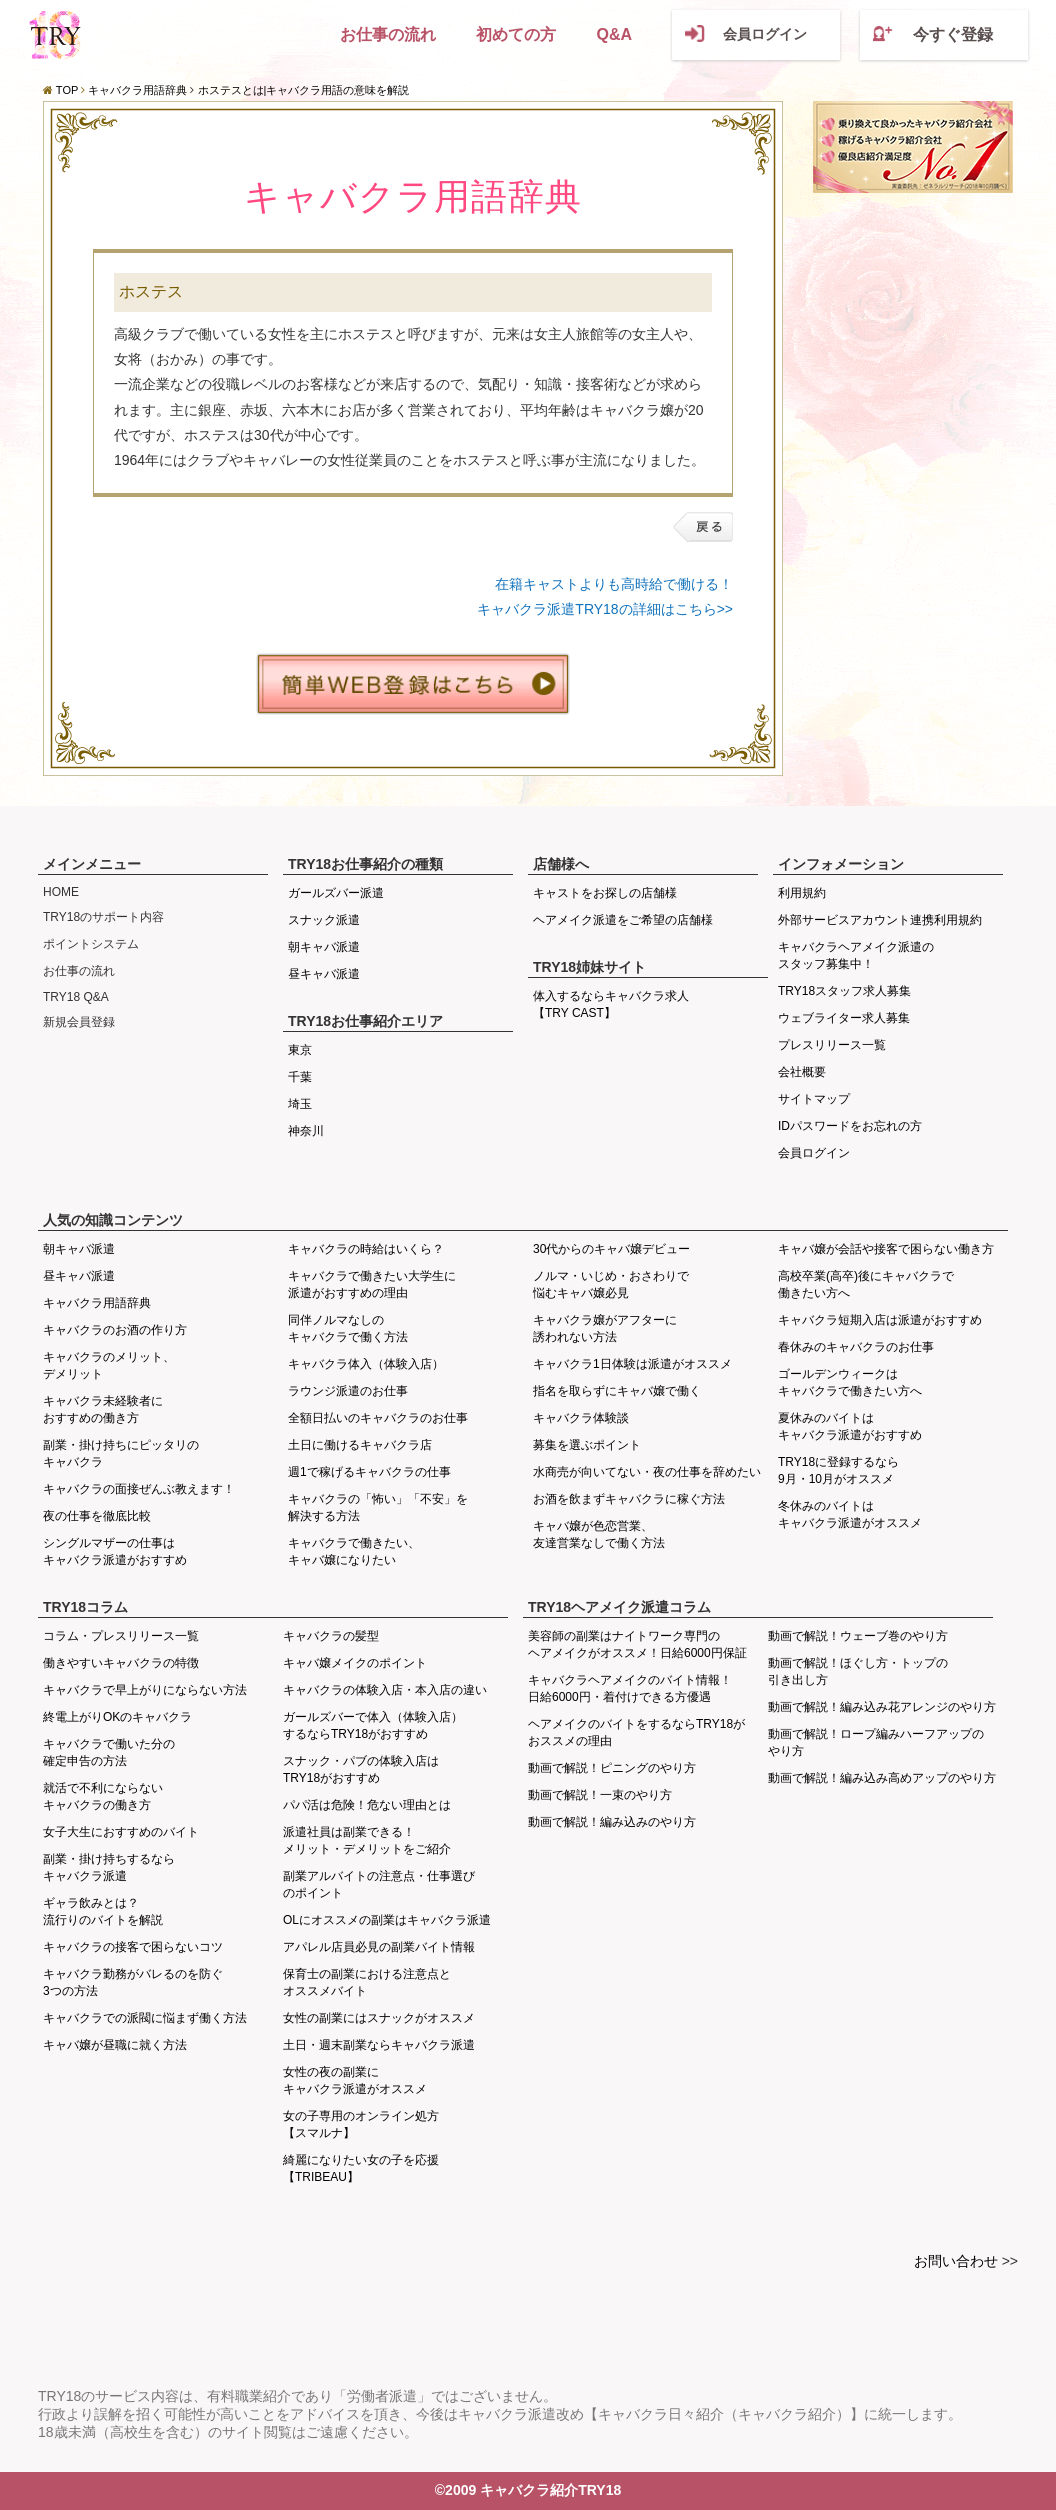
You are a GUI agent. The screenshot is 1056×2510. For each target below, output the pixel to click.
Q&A (614, 34)
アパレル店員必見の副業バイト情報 (379, 1947)
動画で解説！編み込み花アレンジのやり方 (882, 1707)
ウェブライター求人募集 (844, 1018)
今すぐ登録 (953, 34)
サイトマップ (814, 1099)
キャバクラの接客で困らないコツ (133, 1947)
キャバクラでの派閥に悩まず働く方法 (145, 2018)
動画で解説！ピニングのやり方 (612, 1768)
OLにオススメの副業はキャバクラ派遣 (387, 1920)
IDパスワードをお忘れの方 (850, 1126)
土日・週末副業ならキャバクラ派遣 (379, 2045)
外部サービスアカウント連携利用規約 (880, 920)
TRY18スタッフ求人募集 (844, 991)
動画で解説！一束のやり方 (600, 1795)
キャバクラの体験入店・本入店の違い (385, 1690)
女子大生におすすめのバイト (121, 1832)
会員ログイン (765, 34)
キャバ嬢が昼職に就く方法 (115, 2045)
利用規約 (802, 893)
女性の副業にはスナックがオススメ (379, 2018)
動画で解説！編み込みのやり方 (612, 1822)
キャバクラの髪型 (331, 1636)
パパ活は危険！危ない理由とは (367, 1805)
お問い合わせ (956, 2261)
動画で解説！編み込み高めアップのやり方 (882, 1778)
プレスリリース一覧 (832, 1045)
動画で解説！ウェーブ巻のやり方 (858, 1636)
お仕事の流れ (388, 34)
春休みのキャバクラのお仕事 (856, 1347)
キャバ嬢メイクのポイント (355, 1663)
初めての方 (516, 34)
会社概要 (802, 1072)
